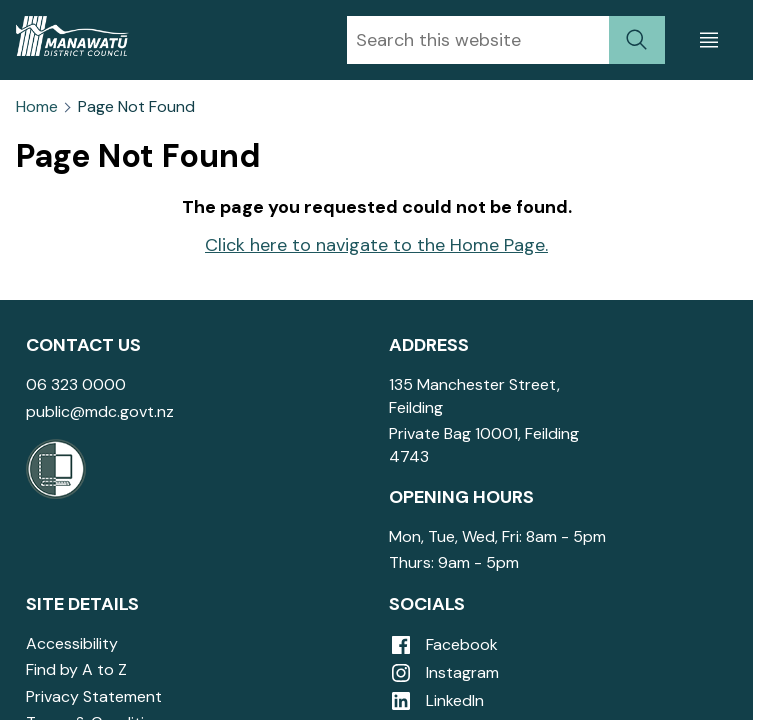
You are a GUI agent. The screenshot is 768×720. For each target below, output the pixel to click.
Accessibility (72, 643)
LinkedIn (436, 700)
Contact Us (83, 345)
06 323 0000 (76, 384)
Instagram (444, 672)
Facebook (443, 644)
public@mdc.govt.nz (100, 411)
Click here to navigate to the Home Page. (376, 245)
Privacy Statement (94, 696)
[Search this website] (478, 40)
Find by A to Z (76, 669)
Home (37, 107)
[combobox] (478, 40)
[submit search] (637, 40)
